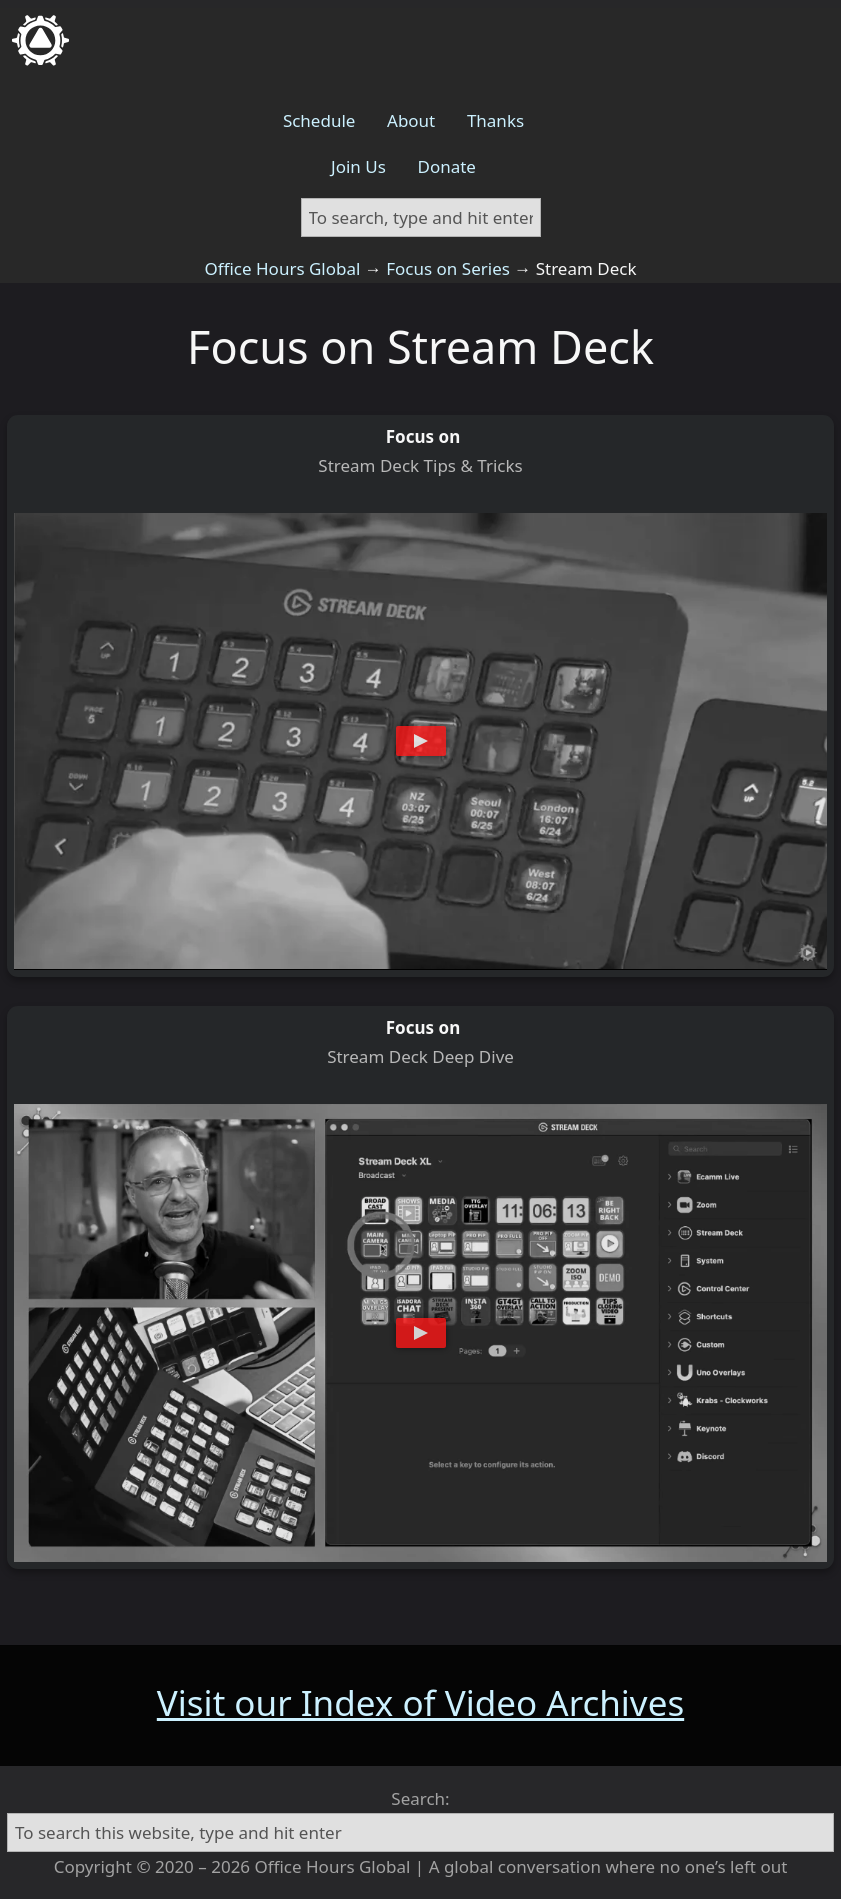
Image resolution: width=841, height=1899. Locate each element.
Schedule (319, 120)
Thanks (495, 120)
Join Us (358, 166)
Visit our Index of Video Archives (420, 1702)
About (411, 120)
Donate (446, 166)
